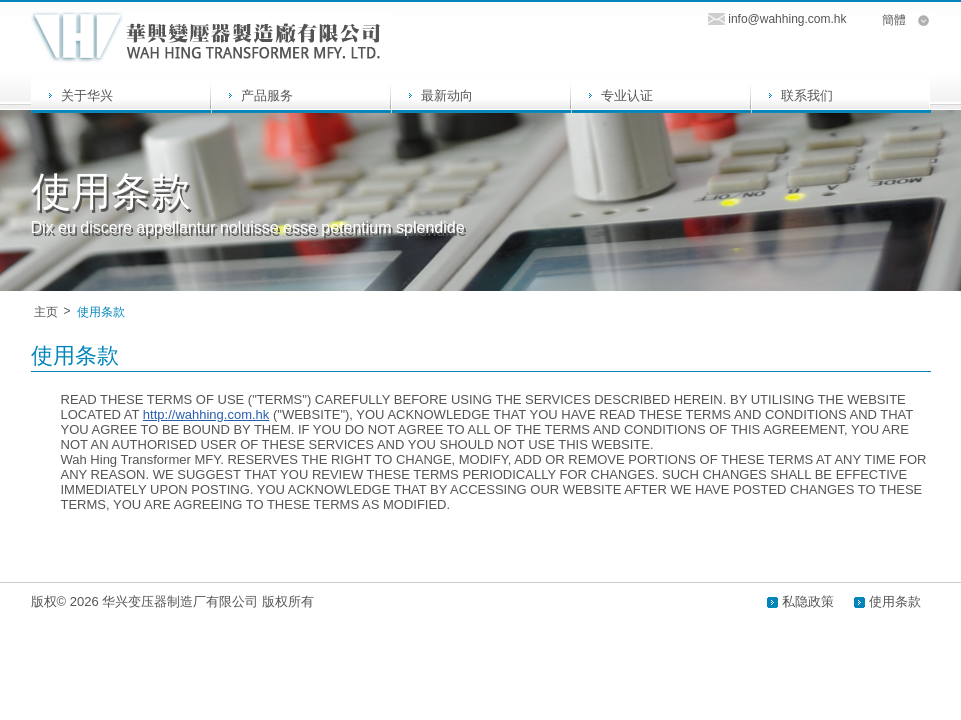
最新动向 (447, 95)
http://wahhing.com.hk (206, 414)
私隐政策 (808, 601)
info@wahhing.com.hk (787, 19)
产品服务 (267, 95)
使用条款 (895, 601)
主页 (46, 312)
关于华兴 (87, 95)
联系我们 (807, 95)
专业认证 (627, 95)
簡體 (894, 20)
